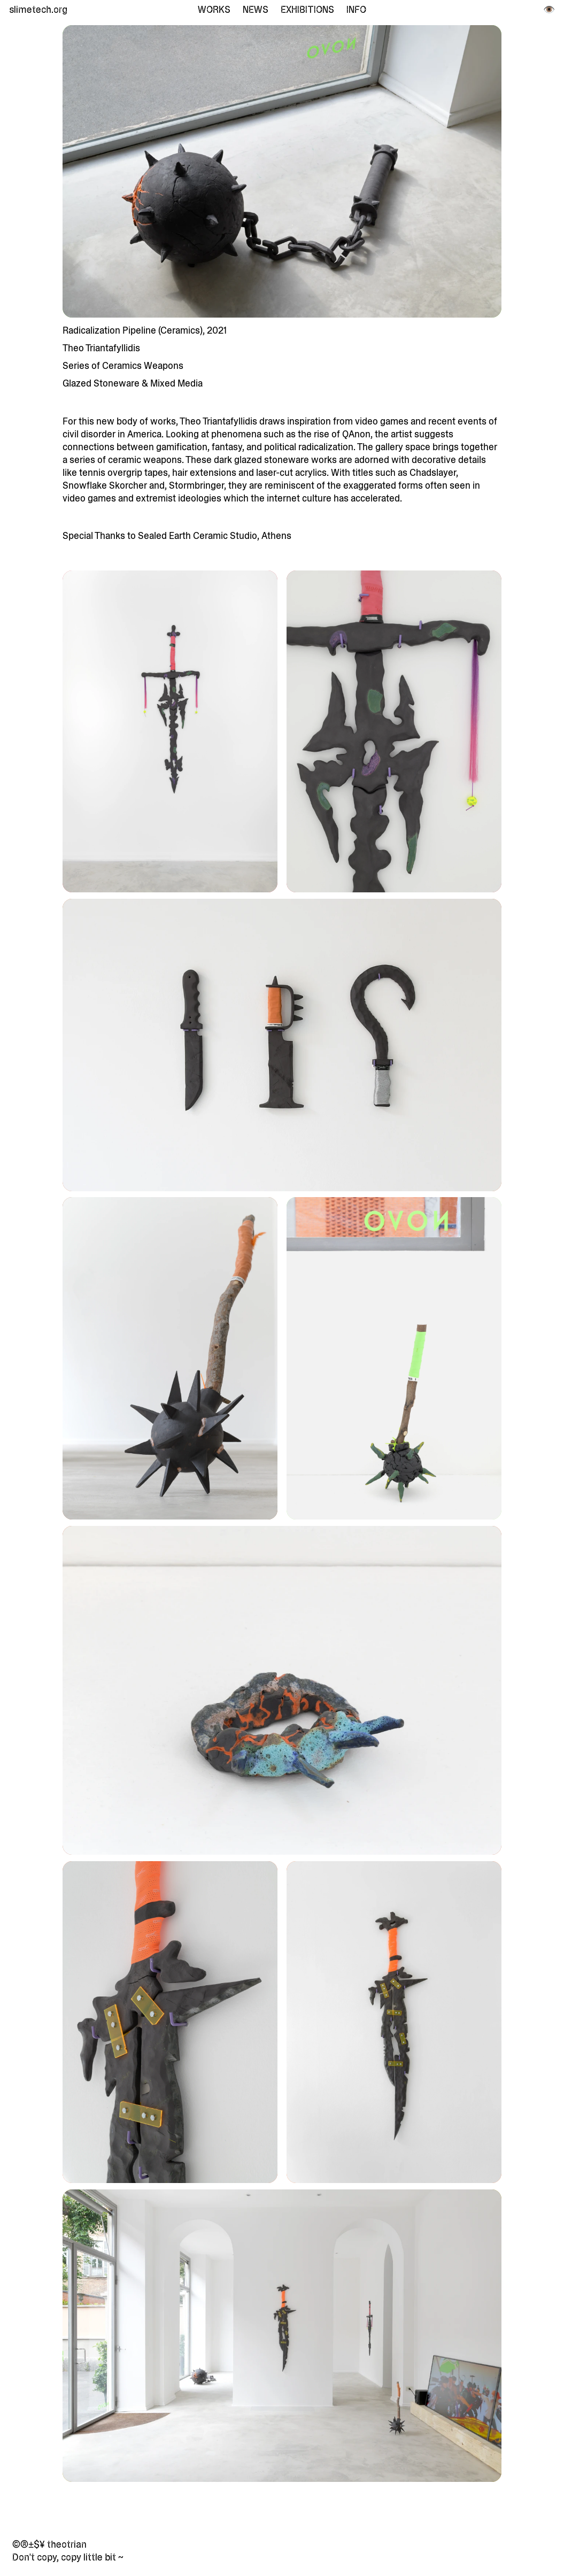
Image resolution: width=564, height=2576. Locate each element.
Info (356, 9)
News (255, 9)
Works (214, 9)
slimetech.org (37, 9)
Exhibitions (307, 9)
